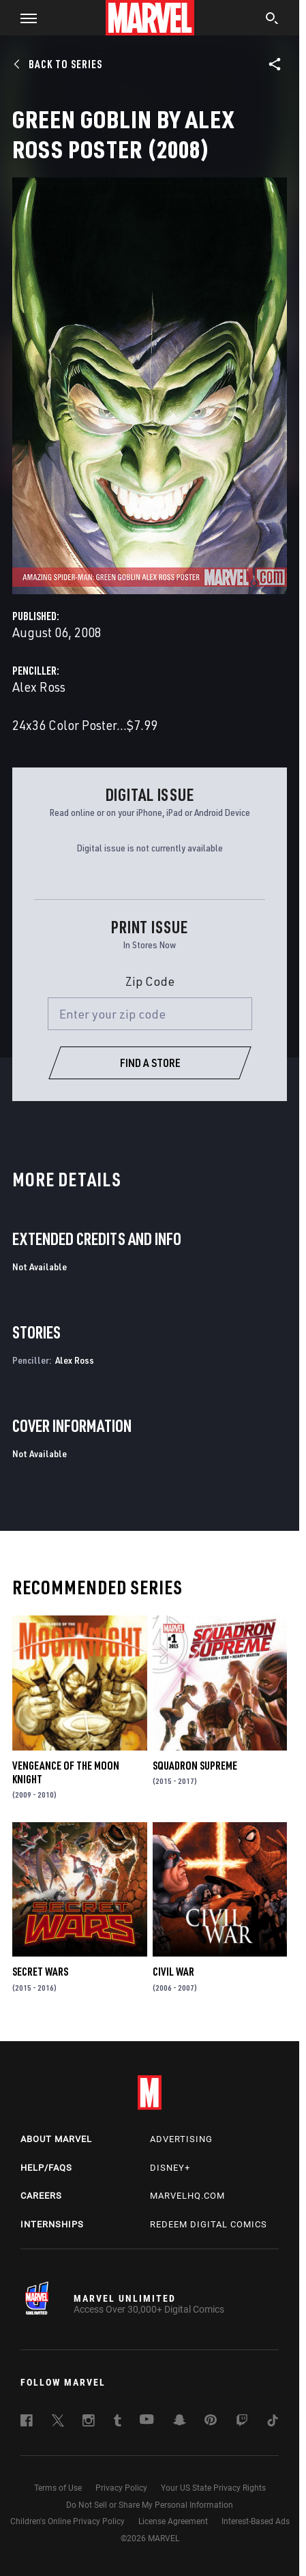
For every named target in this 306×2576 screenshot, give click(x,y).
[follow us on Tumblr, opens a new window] (117, 2422)
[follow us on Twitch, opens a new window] (242, 2422)
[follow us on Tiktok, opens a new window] (272, 2422)
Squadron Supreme (195, 1765)
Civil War (173, 1971)
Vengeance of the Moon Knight (65, 1772)
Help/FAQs (46, 2168)
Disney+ (170, 2168)
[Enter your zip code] (149, 1013)
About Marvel (56, 2139)
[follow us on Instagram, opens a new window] (88, 2422)
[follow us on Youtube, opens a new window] (147, 2420)
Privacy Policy (121, 2488)
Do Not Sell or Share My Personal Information (149, 2505)
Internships (52, 2224)
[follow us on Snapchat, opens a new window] (179, 2422)
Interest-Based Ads (255, 2521)
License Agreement (173, 2521)
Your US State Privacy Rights (213, 2488)
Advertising (181, 2139)
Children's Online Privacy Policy (67, 2521)
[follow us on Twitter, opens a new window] (58, 2422)
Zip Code (149, 981)
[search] (272, 20)
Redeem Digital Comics (208, 2224)
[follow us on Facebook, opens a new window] (26, 2422)
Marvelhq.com (187, 2196)
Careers (41, 2196)
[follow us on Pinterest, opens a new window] (210, 2421)
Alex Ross (38, 686)
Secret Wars (40, 1971)
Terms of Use (58, 2488)
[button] (23, 17)
